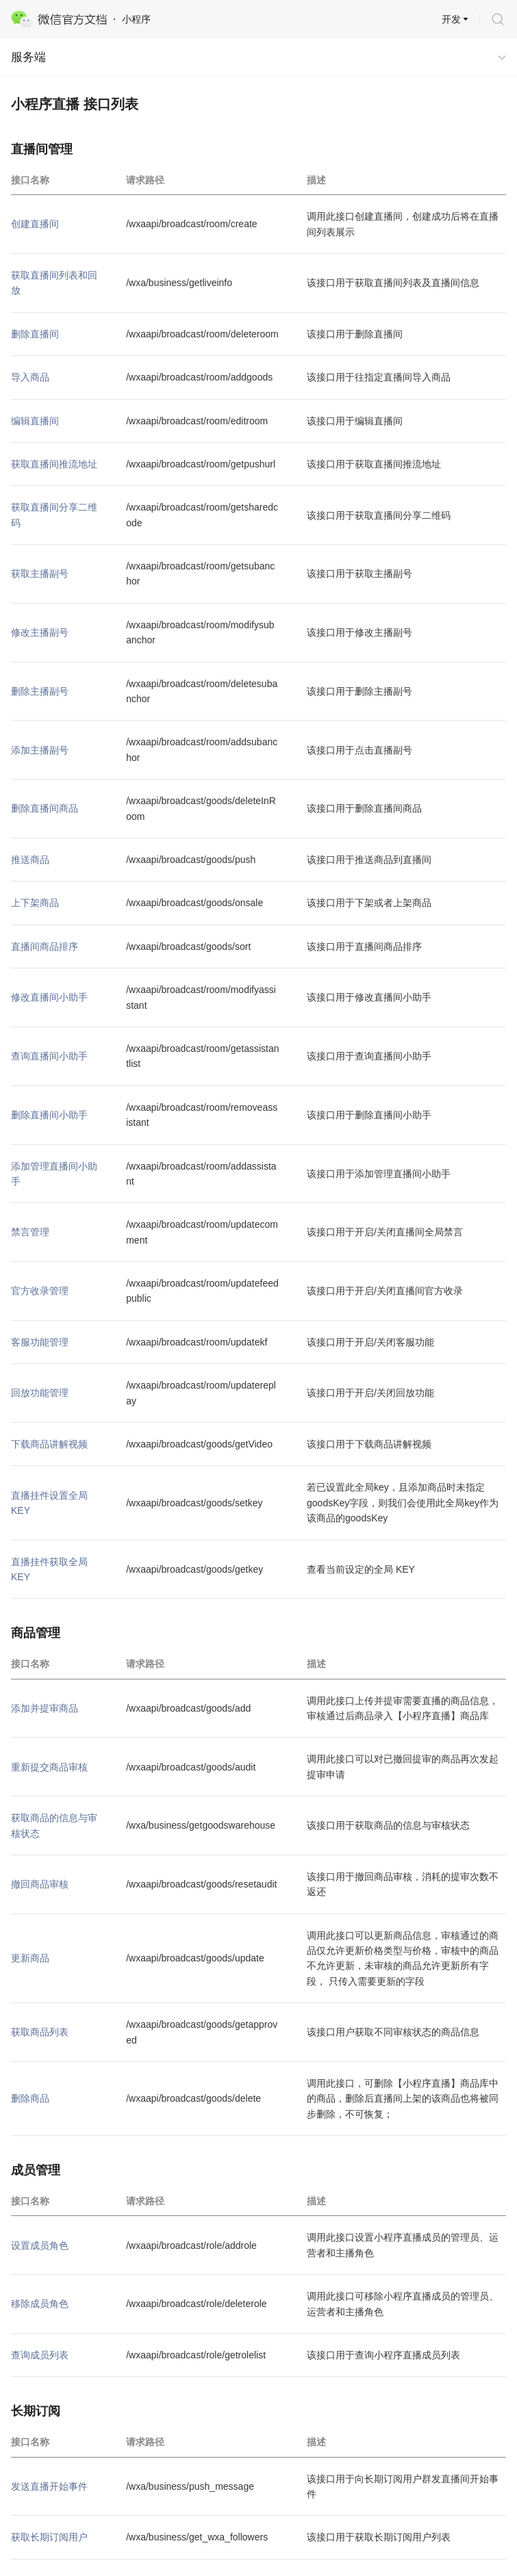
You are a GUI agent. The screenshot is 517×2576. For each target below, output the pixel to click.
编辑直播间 (35, 420)
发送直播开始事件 (49, 2486)
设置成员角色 (39, 2245)
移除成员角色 (39, 2303)
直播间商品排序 (44, 946)
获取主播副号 (39, 573)
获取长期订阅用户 (49, 2537)
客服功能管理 (39, 1342)
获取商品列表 (39, 2031)
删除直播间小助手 (49, 1114)
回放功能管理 (39, 1392)
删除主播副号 (39, 691)
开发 (451, 19)
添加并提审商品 (44, 1708)
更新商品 (30, 1958)
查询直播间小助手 (49, 1056)
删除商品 (30, 2098)
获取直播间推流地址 (54, 464)
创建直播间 (35, 223)
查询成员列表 (39, 2354)
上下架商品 (35, 902)
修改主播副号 (39, 632)
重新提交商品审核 (49, 1767)
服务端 (28, 57)
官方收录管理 (39, 1290)
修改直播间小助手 (49, 997)
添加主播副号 (39, 750)
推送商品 (30, 859)
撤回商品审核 (39, 1884)
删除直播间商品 (44, 808)
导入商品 (30, 377)
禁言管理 (30, 1231)
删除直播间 (35, 334)
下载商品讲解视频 (49, 1444)
